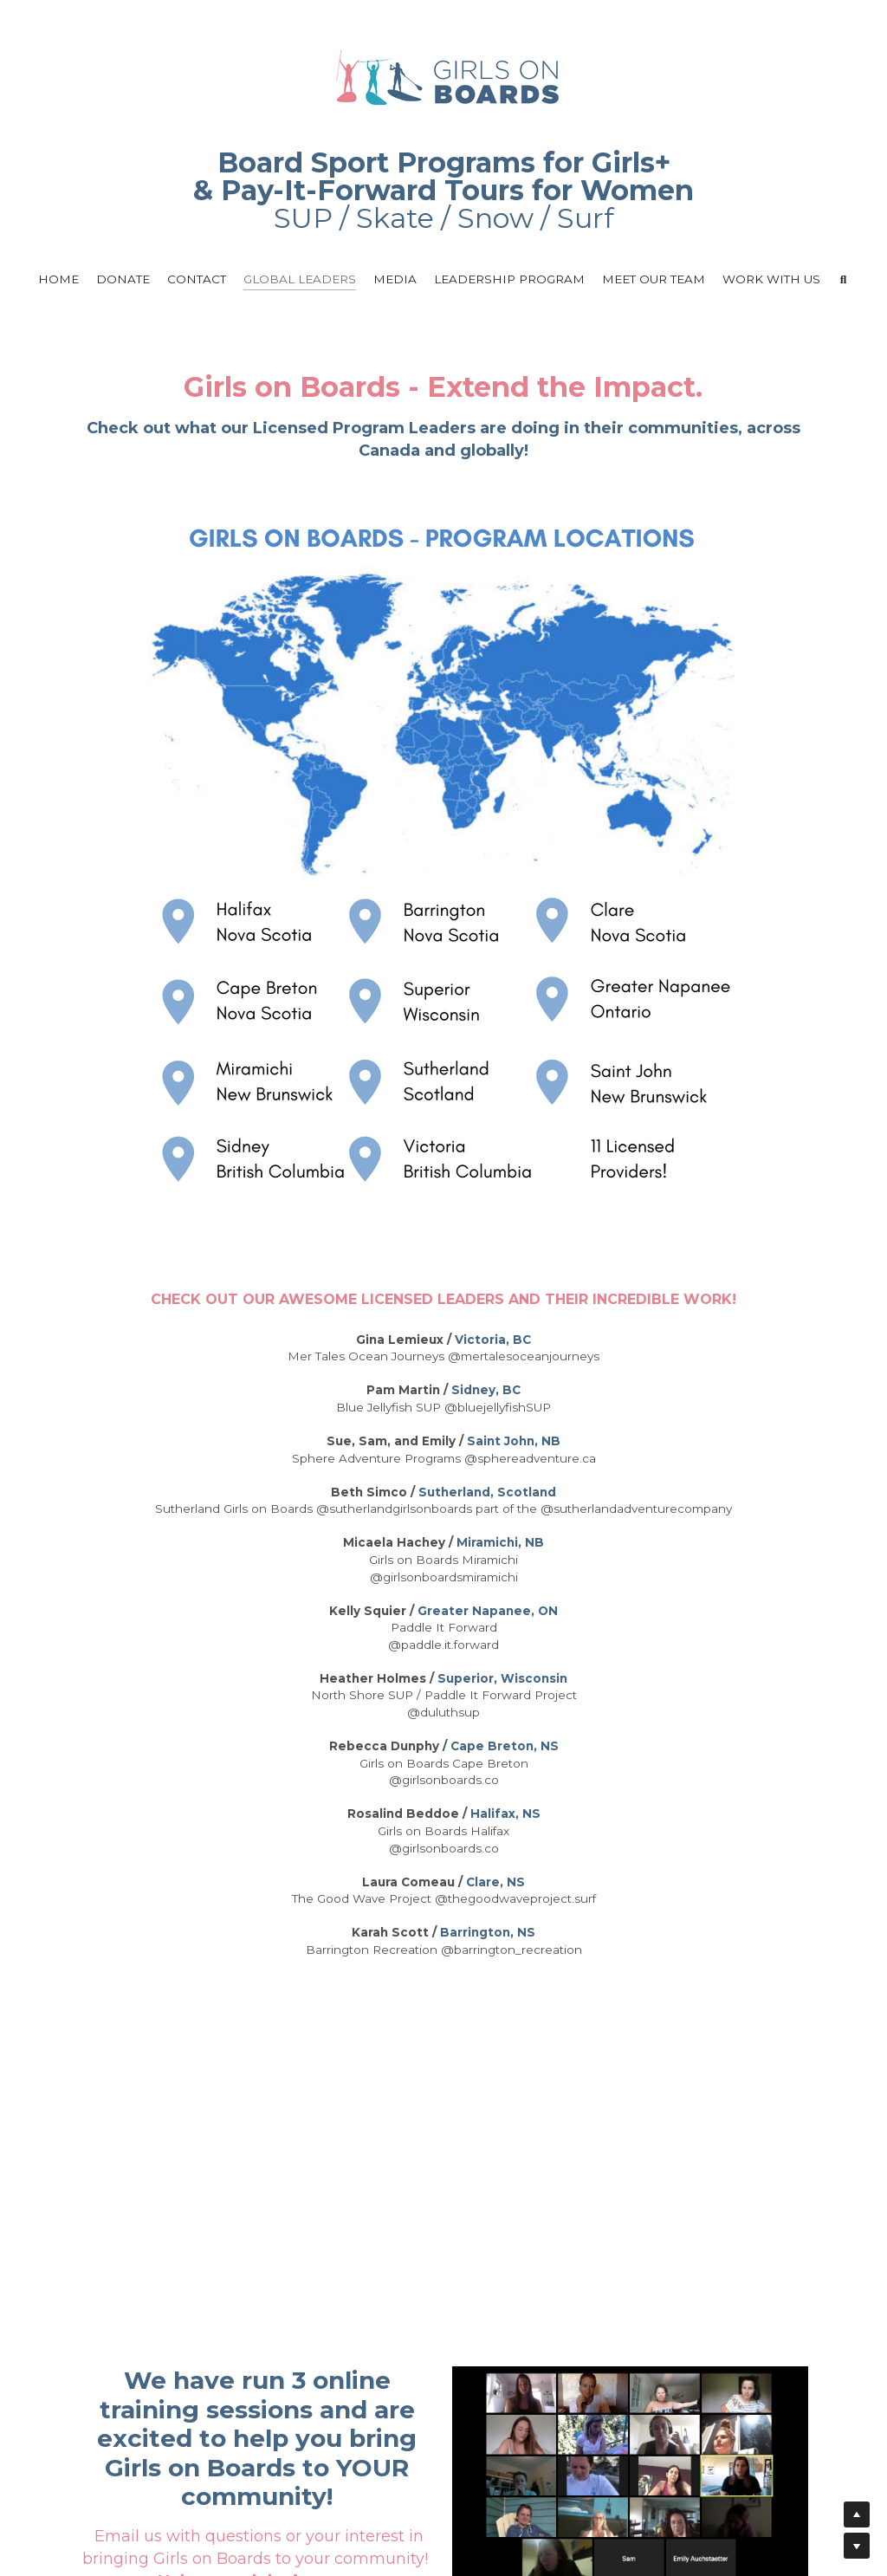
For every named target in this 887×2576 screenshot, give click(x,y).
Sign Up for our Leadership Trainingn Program (255, 2356)
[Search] (844, 280)
